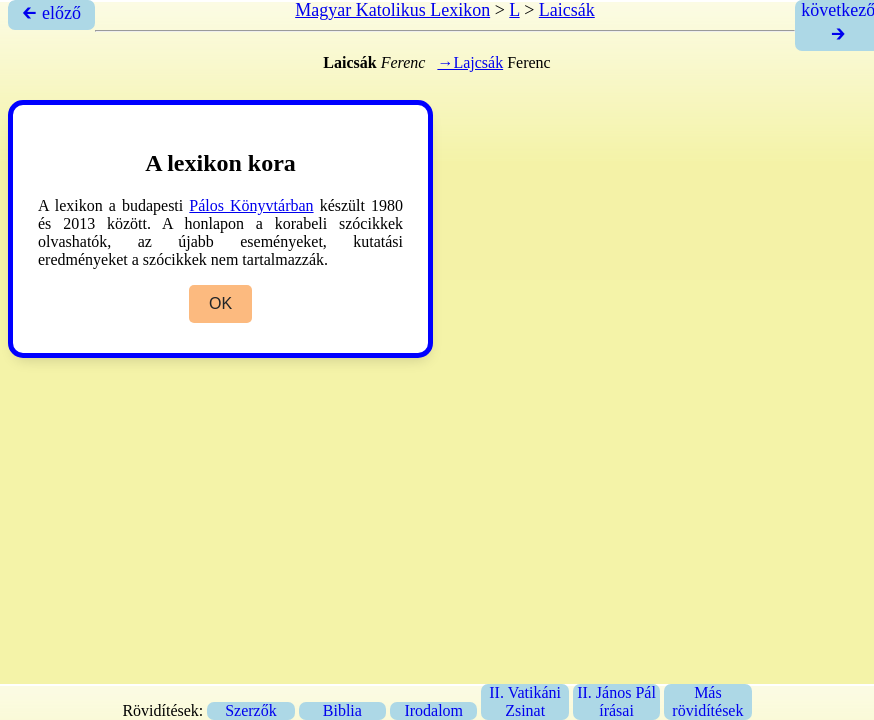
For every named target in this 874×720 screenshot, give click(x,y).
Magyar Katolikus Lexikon (392, 10)
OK (220, 303)
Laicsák (567, 10)
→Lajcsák (470, 62)
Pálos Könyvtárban (251, 205)
